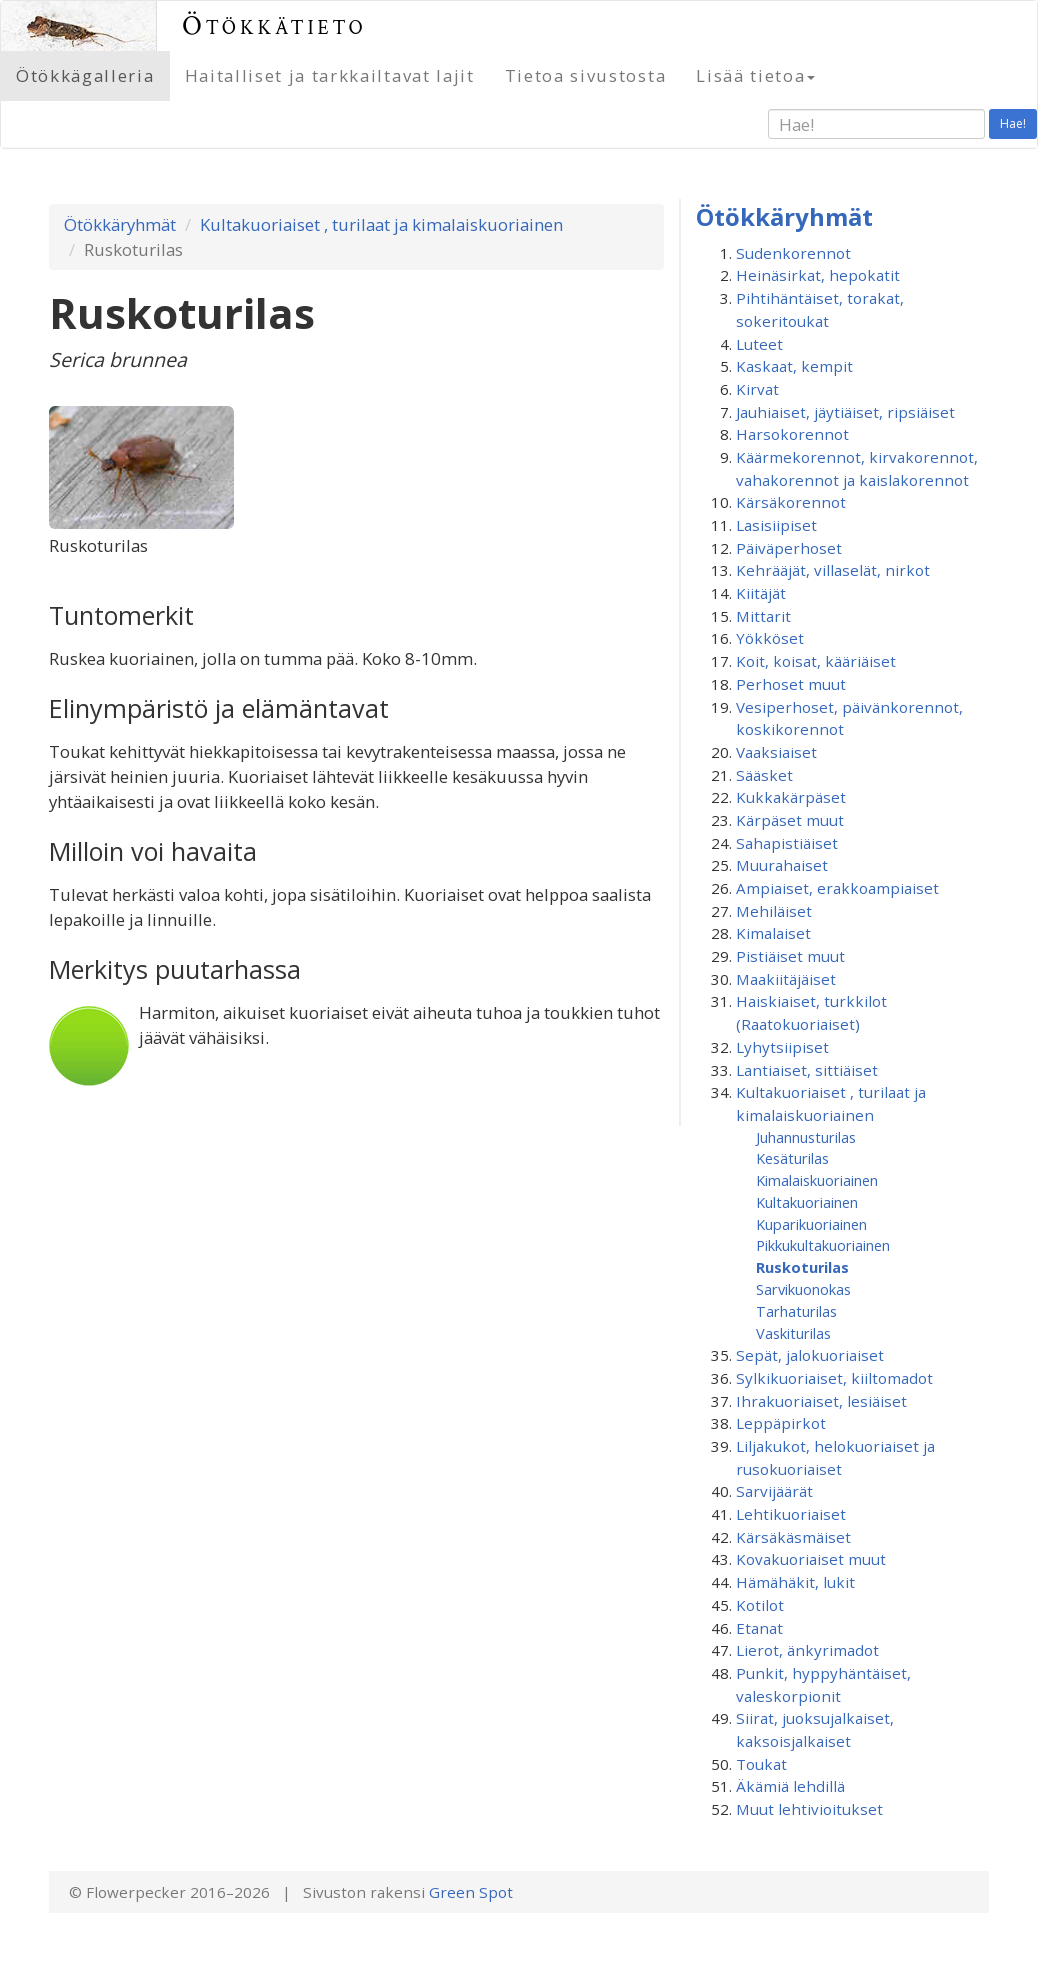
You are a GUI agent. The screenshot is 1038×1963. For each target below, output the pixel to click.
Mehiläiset (774, 911)
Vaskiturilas (793, 1333)
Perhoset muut (791, 684)
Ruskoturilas (802, 1267)
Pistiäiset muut (790, 956)
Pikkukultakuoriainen (823, 1245)
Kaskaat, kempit (794, 366)
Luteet (759, 344)
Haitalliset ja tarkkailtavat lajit (330, 75)
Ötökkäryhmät (120, 224)
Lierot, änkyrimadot (807, 1650)
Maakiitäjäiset (786, 979)
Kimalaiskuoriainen (817, 1180)
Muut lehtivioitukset (809, 1809)
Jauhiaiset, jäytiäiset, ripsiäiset (845, 412)
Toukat (761, 1764)
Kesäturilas (792, 1158)
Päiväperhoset (789, 548)
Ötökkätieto (274, 25)
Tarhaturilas (796, 1311)
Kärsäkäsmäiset (793, 1537)
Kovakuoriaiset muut (811, 1559)
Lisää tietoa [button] (755, 75)
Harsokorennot (792, 434)
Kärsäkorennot (791, 502)
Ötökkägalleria (85, 75)
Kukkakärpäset (791, 797)
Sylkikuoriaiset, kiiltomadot (834, 1378)
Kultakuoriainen (807, 1202)
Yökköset (770, 638)
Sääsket (764, 775)
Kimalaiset (773, 933)
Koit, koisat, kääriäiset (816, 661)
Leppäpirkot (781, 1423)
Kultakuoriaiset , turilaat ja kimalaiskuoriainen (381, 224)
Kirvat (757, 389)
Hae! (1013, 123)
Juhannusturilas (806, 1137)
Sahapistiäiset (787, 843)
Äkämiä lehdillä (790, 1786)
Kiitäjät (761, 593)
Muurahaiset (782, 865)
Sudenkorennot (793, 253)
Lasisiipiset (776, 525)
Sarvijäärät (774, 1491)
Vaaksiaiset (776, 752)
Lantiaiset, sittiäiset (807, 1070)
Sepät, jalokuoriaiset (810, 1355)
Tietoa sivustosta (586, 75)
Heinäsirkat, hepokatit (818, 275)
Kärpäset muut (790, 820)
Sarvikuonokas (803, 1289)
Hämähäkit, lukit (795, 1582)
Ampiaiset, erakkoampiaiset (837, 888)
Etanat (759, 1628)
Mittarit (763, 616)
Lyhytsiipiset (782, 1047)
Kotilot (760, 1605)
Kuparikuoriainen (811, 1224)
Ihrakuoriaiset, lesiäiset (821, 1401)
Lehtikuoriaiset (791, 1514)
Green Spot (471, 1892)
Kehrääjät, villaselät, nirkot (833, 570)
